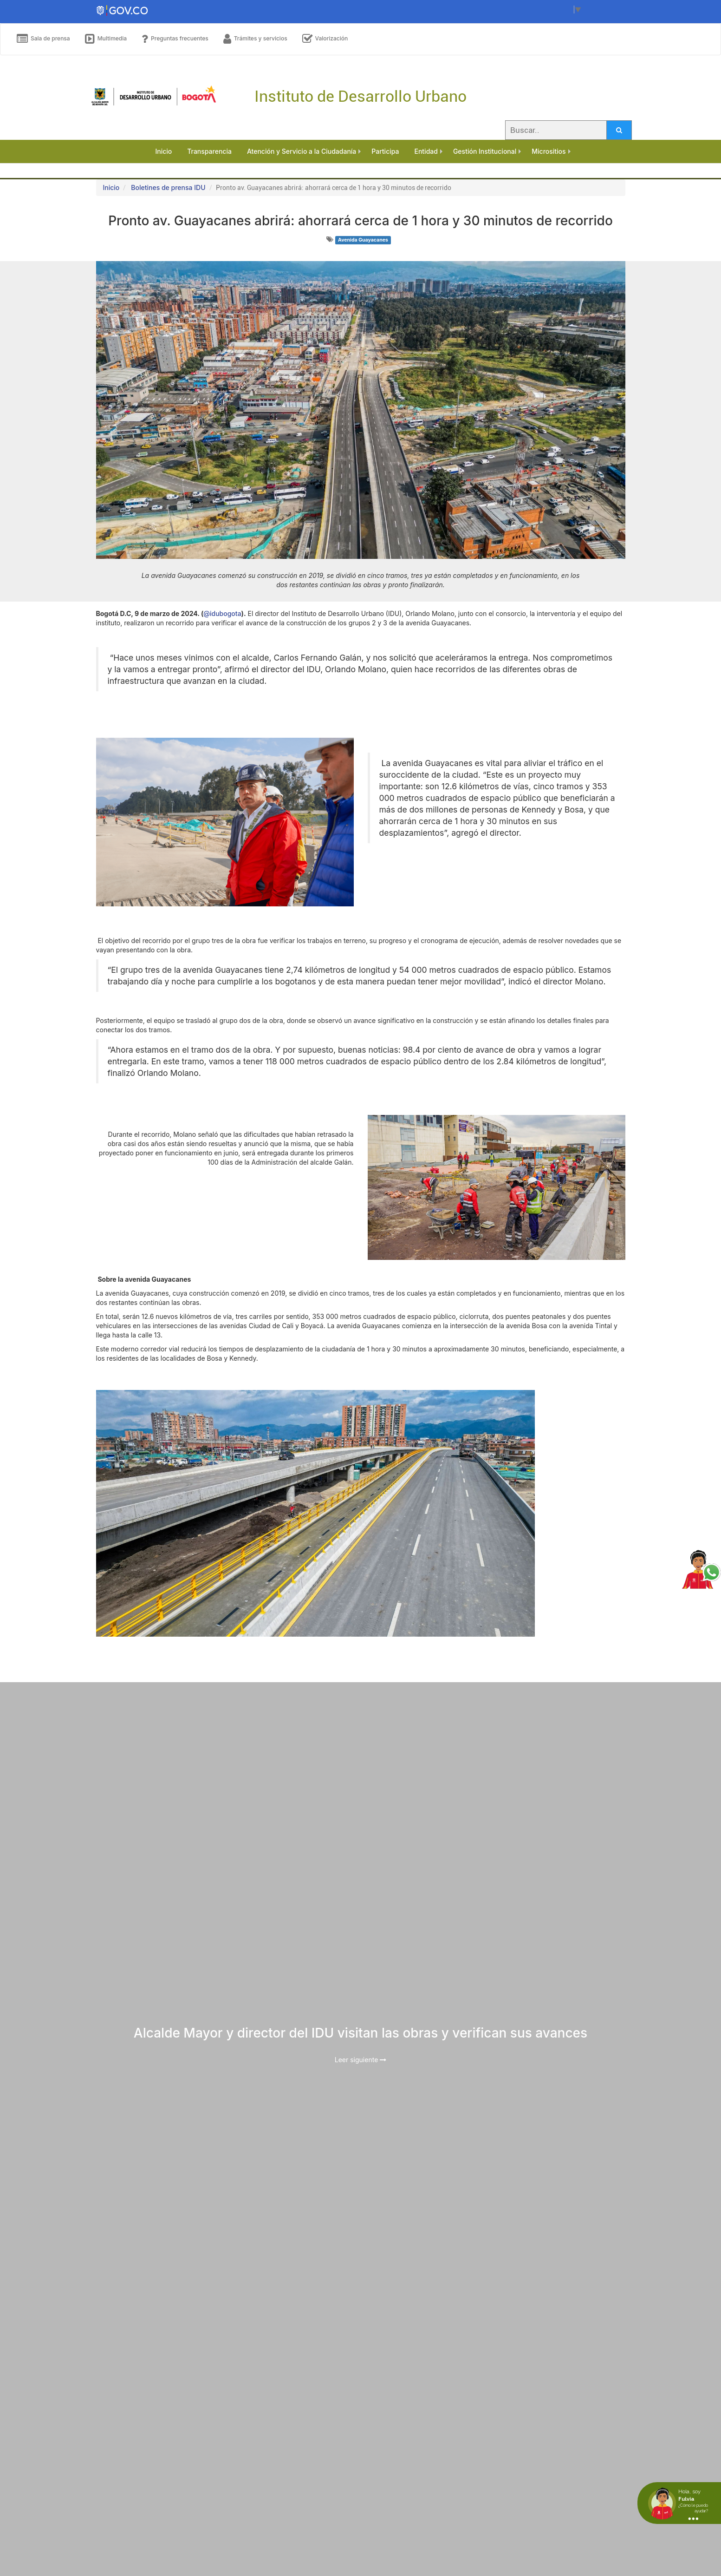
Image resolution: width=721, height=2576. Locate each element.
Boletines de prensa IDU (168, 187)
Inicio (111, 187)
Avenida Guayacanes (363, 240)
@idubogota (222, 613)
